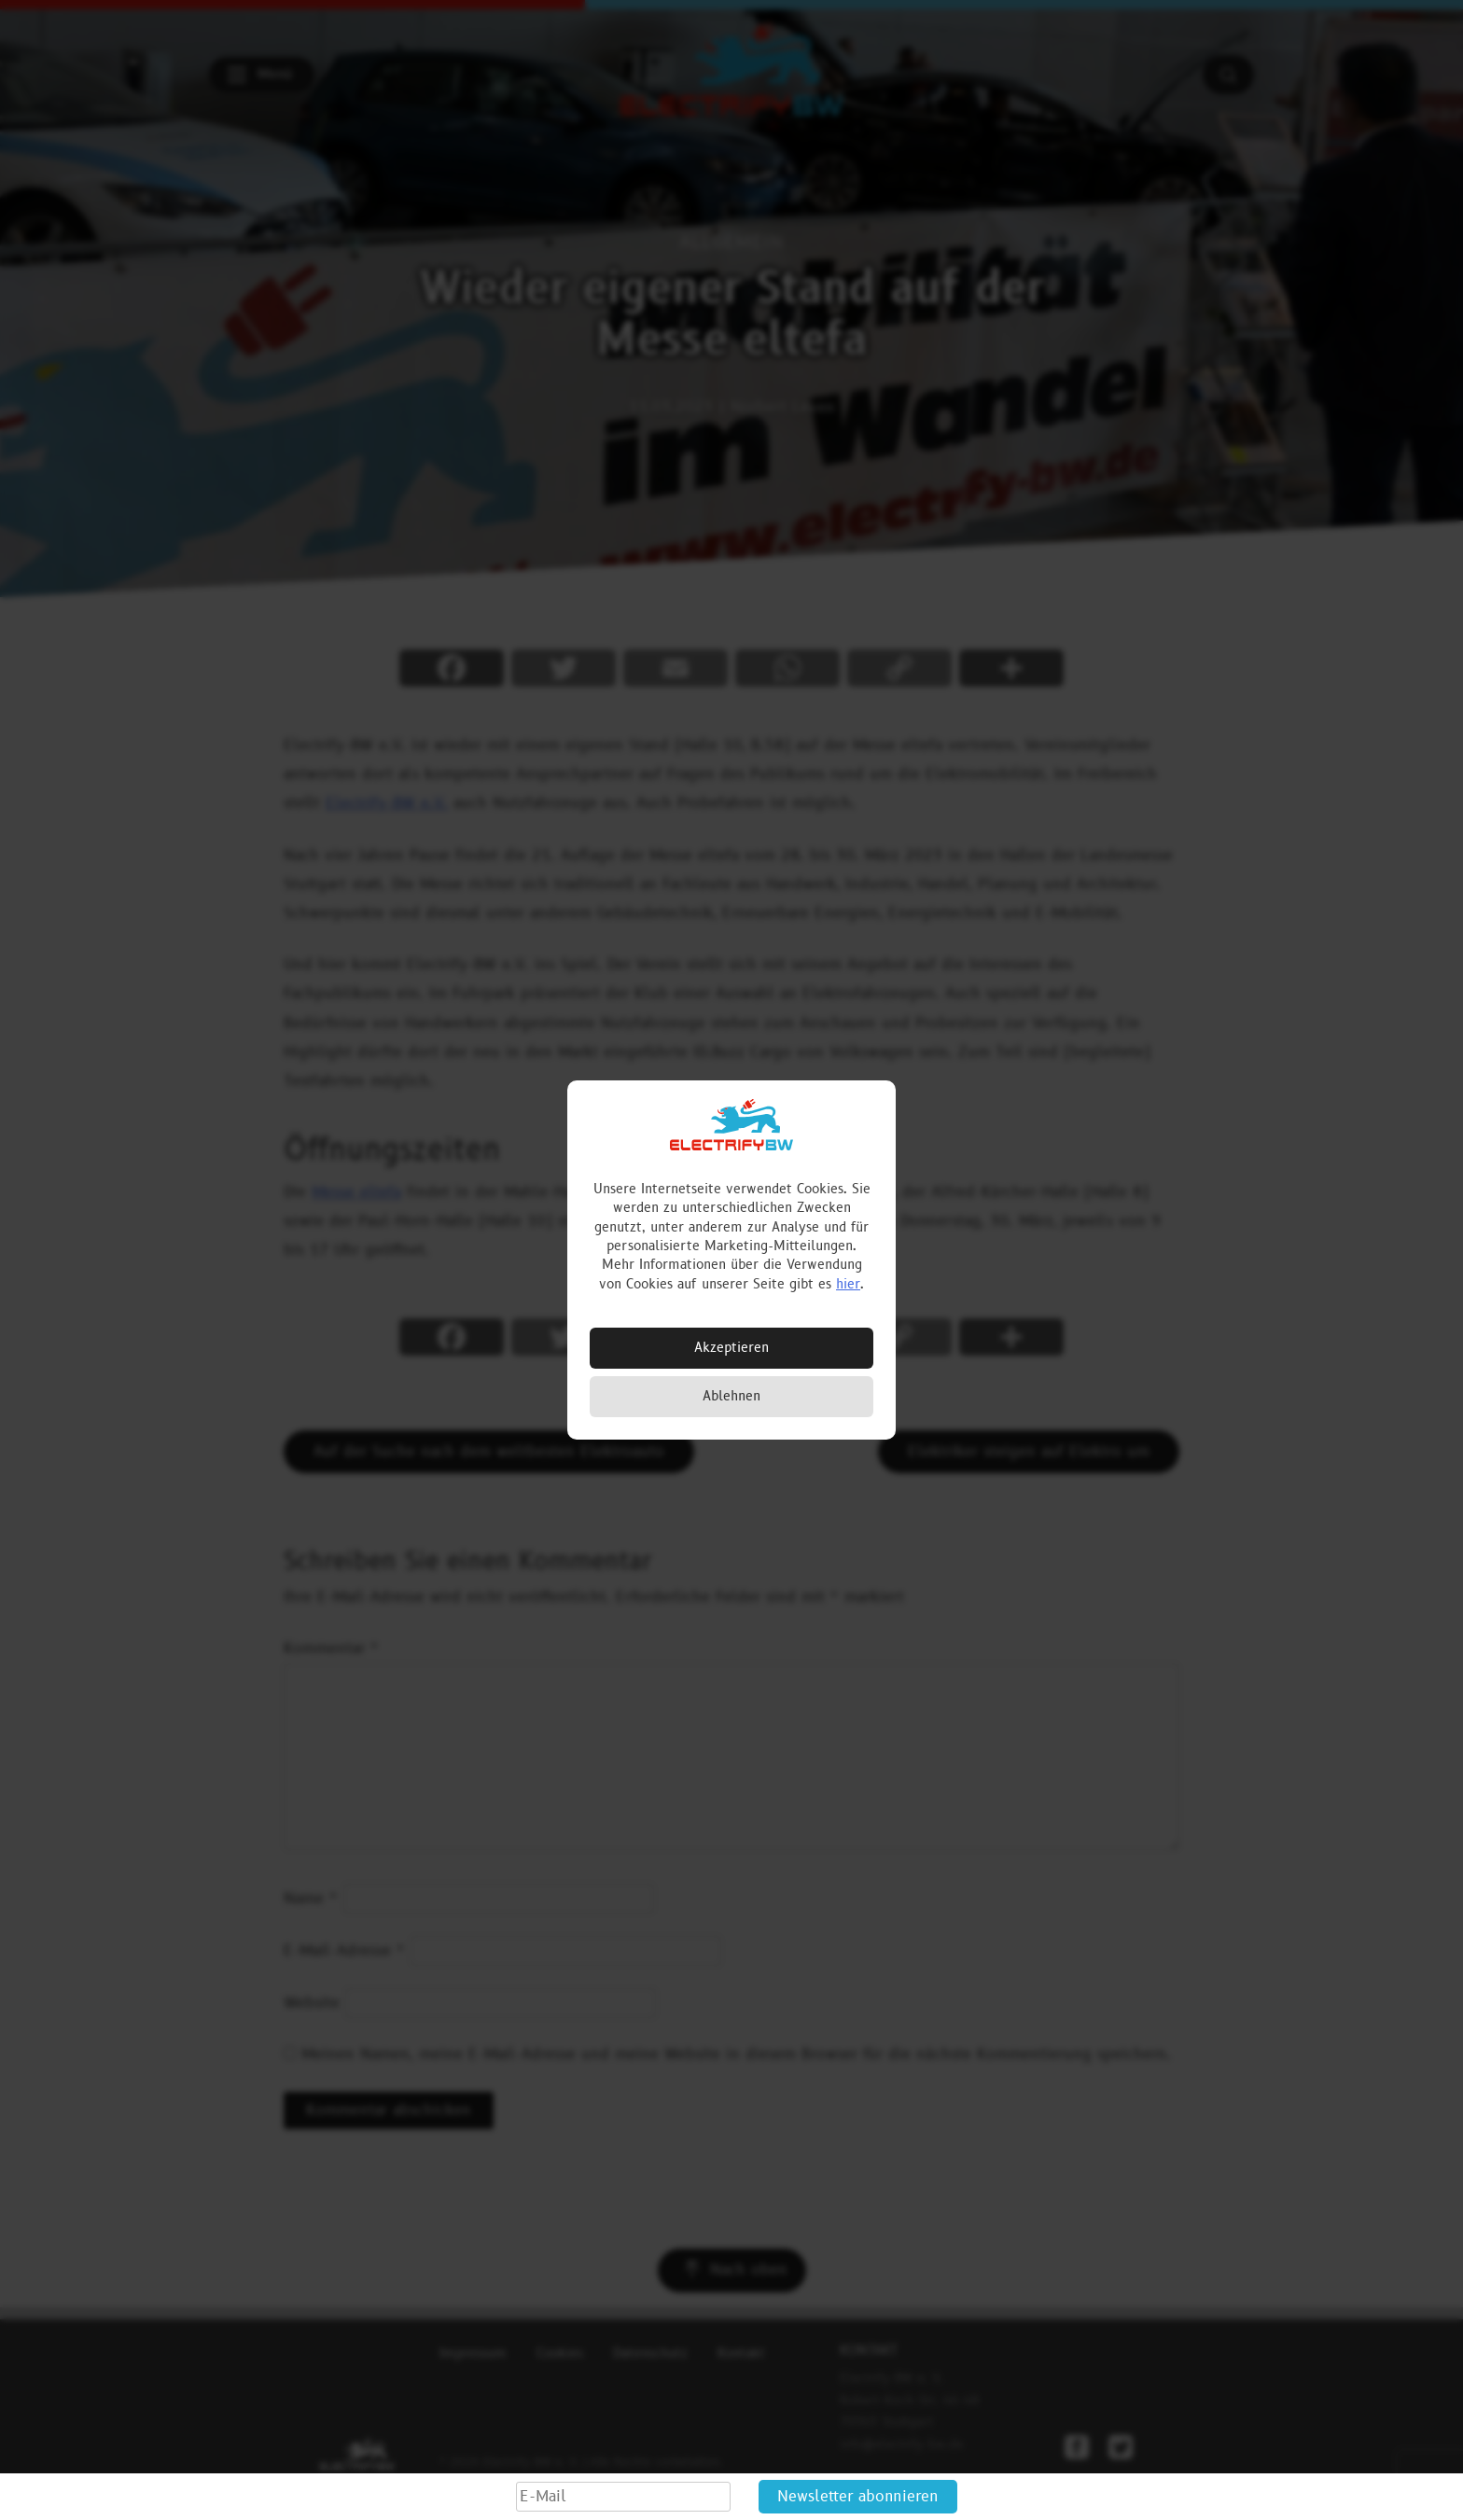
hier (848, 1284)
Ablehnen (731, 1396)
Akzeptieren (731, 1348)
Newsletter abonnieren (858, 2496)
